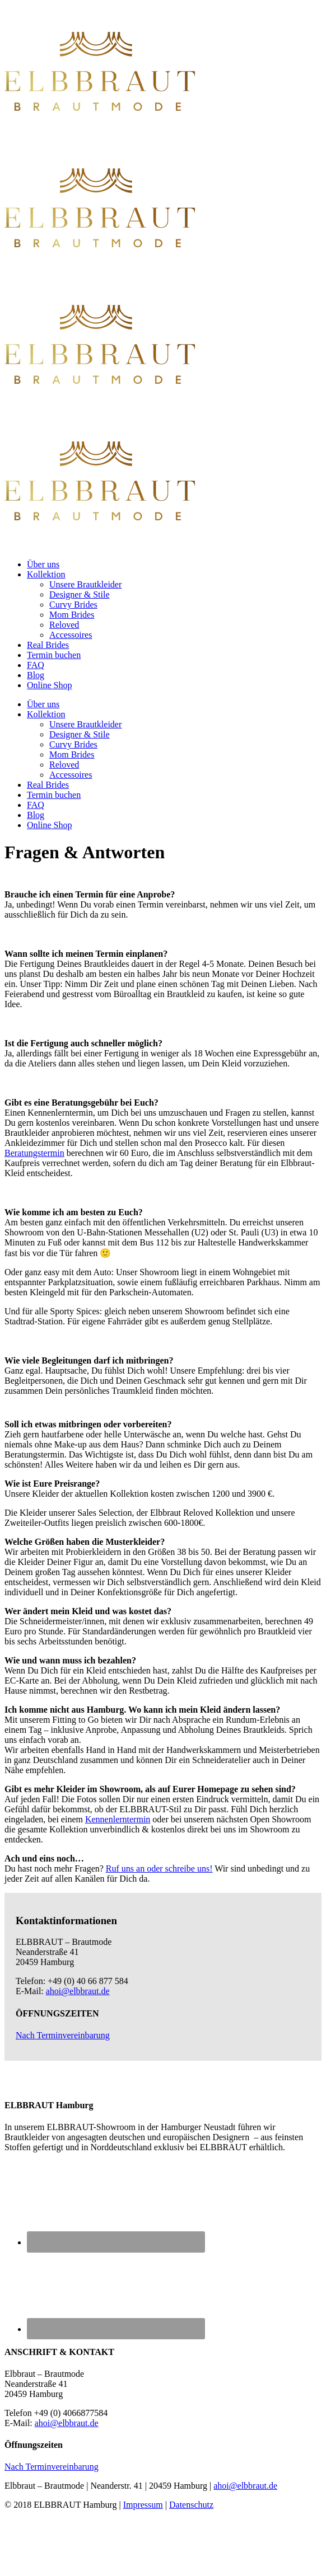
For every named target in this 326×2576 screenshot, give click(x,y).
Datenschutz (191, 2504)
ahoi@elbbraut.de (78, 1991)
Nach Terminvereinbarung (63, 2035)
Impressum (143, 2504)
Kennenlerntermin (117, 1819)
